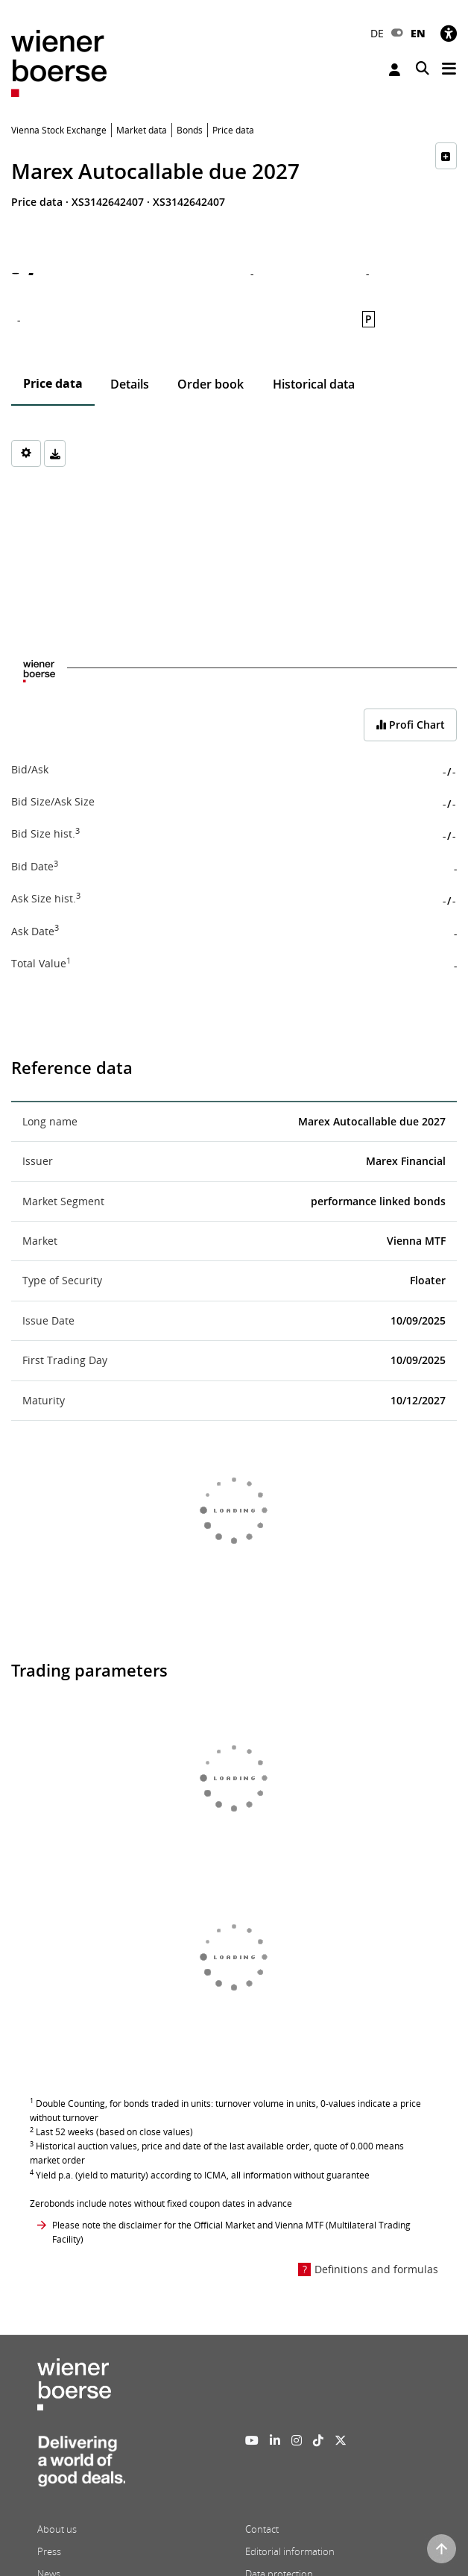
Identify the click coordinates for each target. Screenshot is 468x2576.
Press (49, 2551)
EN (418, 33)
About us (57, 2529)
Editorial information (290, 2551)
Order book (210, 384)
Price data (53, 383)
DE (377, 33)
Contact (262, 2529)
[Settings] (26, 453)
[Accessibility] (448, 33)
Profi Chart (410, 724)
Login (394, 69)
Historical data (314, 384)
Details (129, 384)
